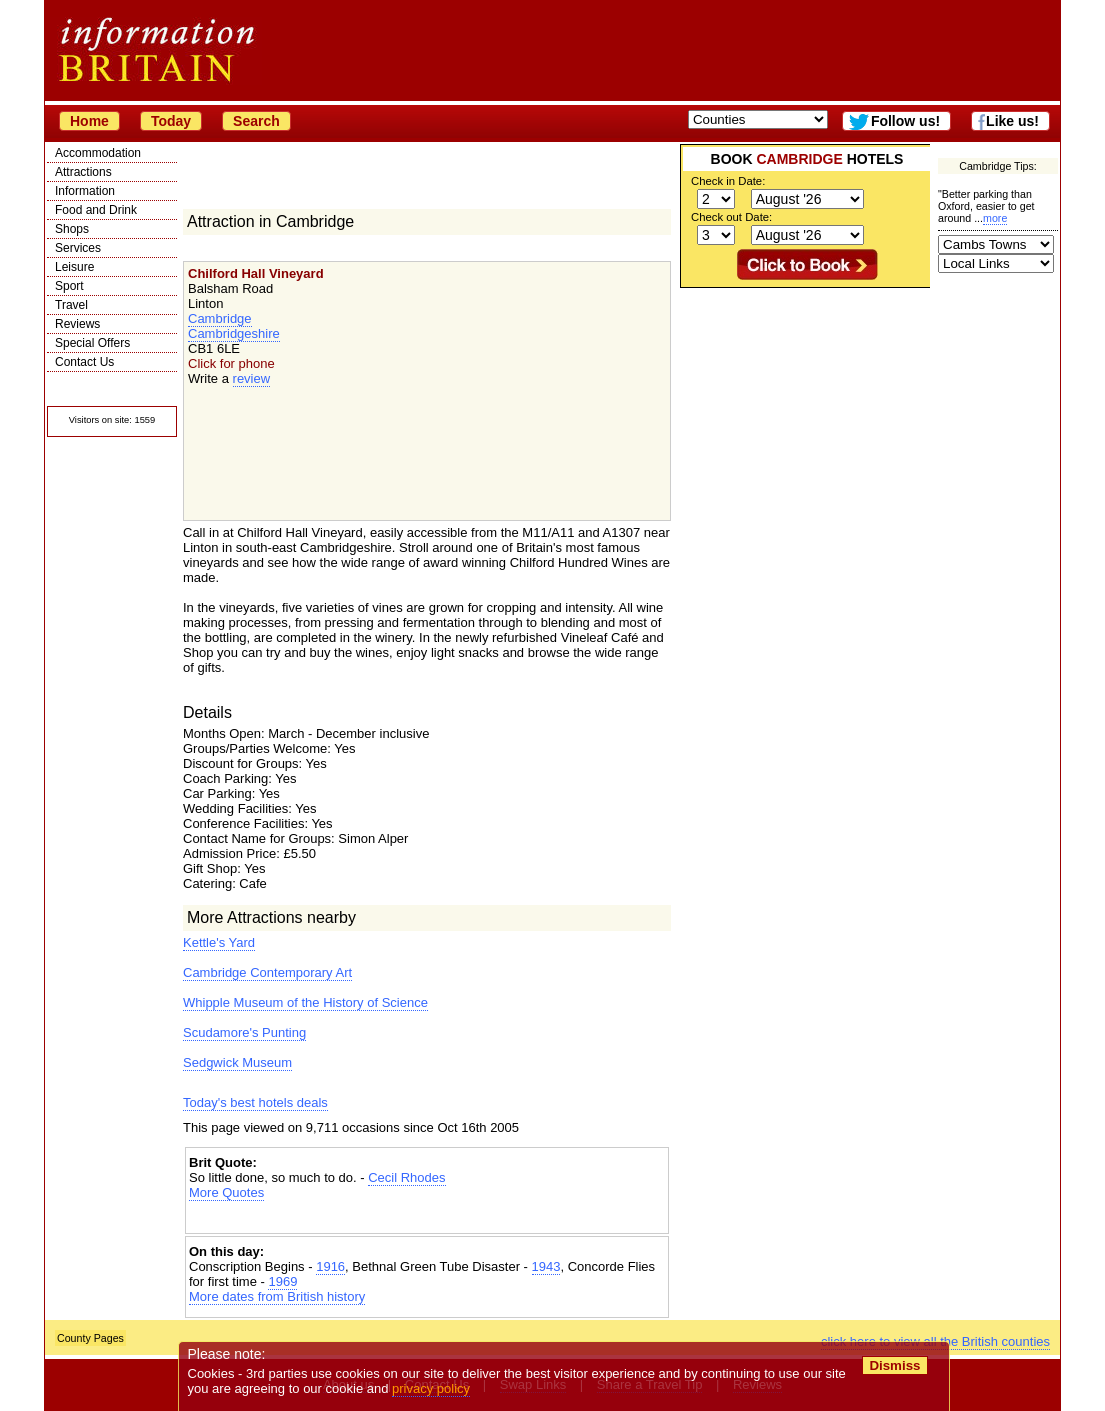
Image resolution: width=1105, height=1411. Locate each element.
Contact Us (84, 362)
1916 (330, 1266)
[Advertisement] (427, 1217)
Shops (72, 229)
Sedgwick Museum (237, 1062)
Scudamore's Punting (244, 1032)
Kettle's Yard (219, 942)
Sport (69, 286)
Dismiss (894, 1365)
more (995, 218)
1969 (282, 1281)
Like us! (1012, 121)
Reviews (77, 324)
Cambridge (220, 318)
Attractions (83, 172)
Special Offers (92, 343)
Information (85, 191)
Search (256, 121)
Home (89, 121)
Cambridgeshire (234, 333)
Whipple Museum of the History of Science (305, 1002)
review (252, 378)
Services (78, 248)
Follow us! (905, 121)
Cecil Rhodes (406, 1177)
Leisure (74, 267)
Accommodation (98, 153)
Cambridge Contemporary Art (267, 972)
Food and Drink (96, 210)
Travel (71, 305)
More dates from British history (277, 1296)
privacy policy (431, 1388)
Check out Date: (731, 217)
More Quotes (226, 1192)
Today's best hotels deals (255, 1102)
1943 (546, 1266)
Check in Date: (728, 181)
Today (171, 121)
